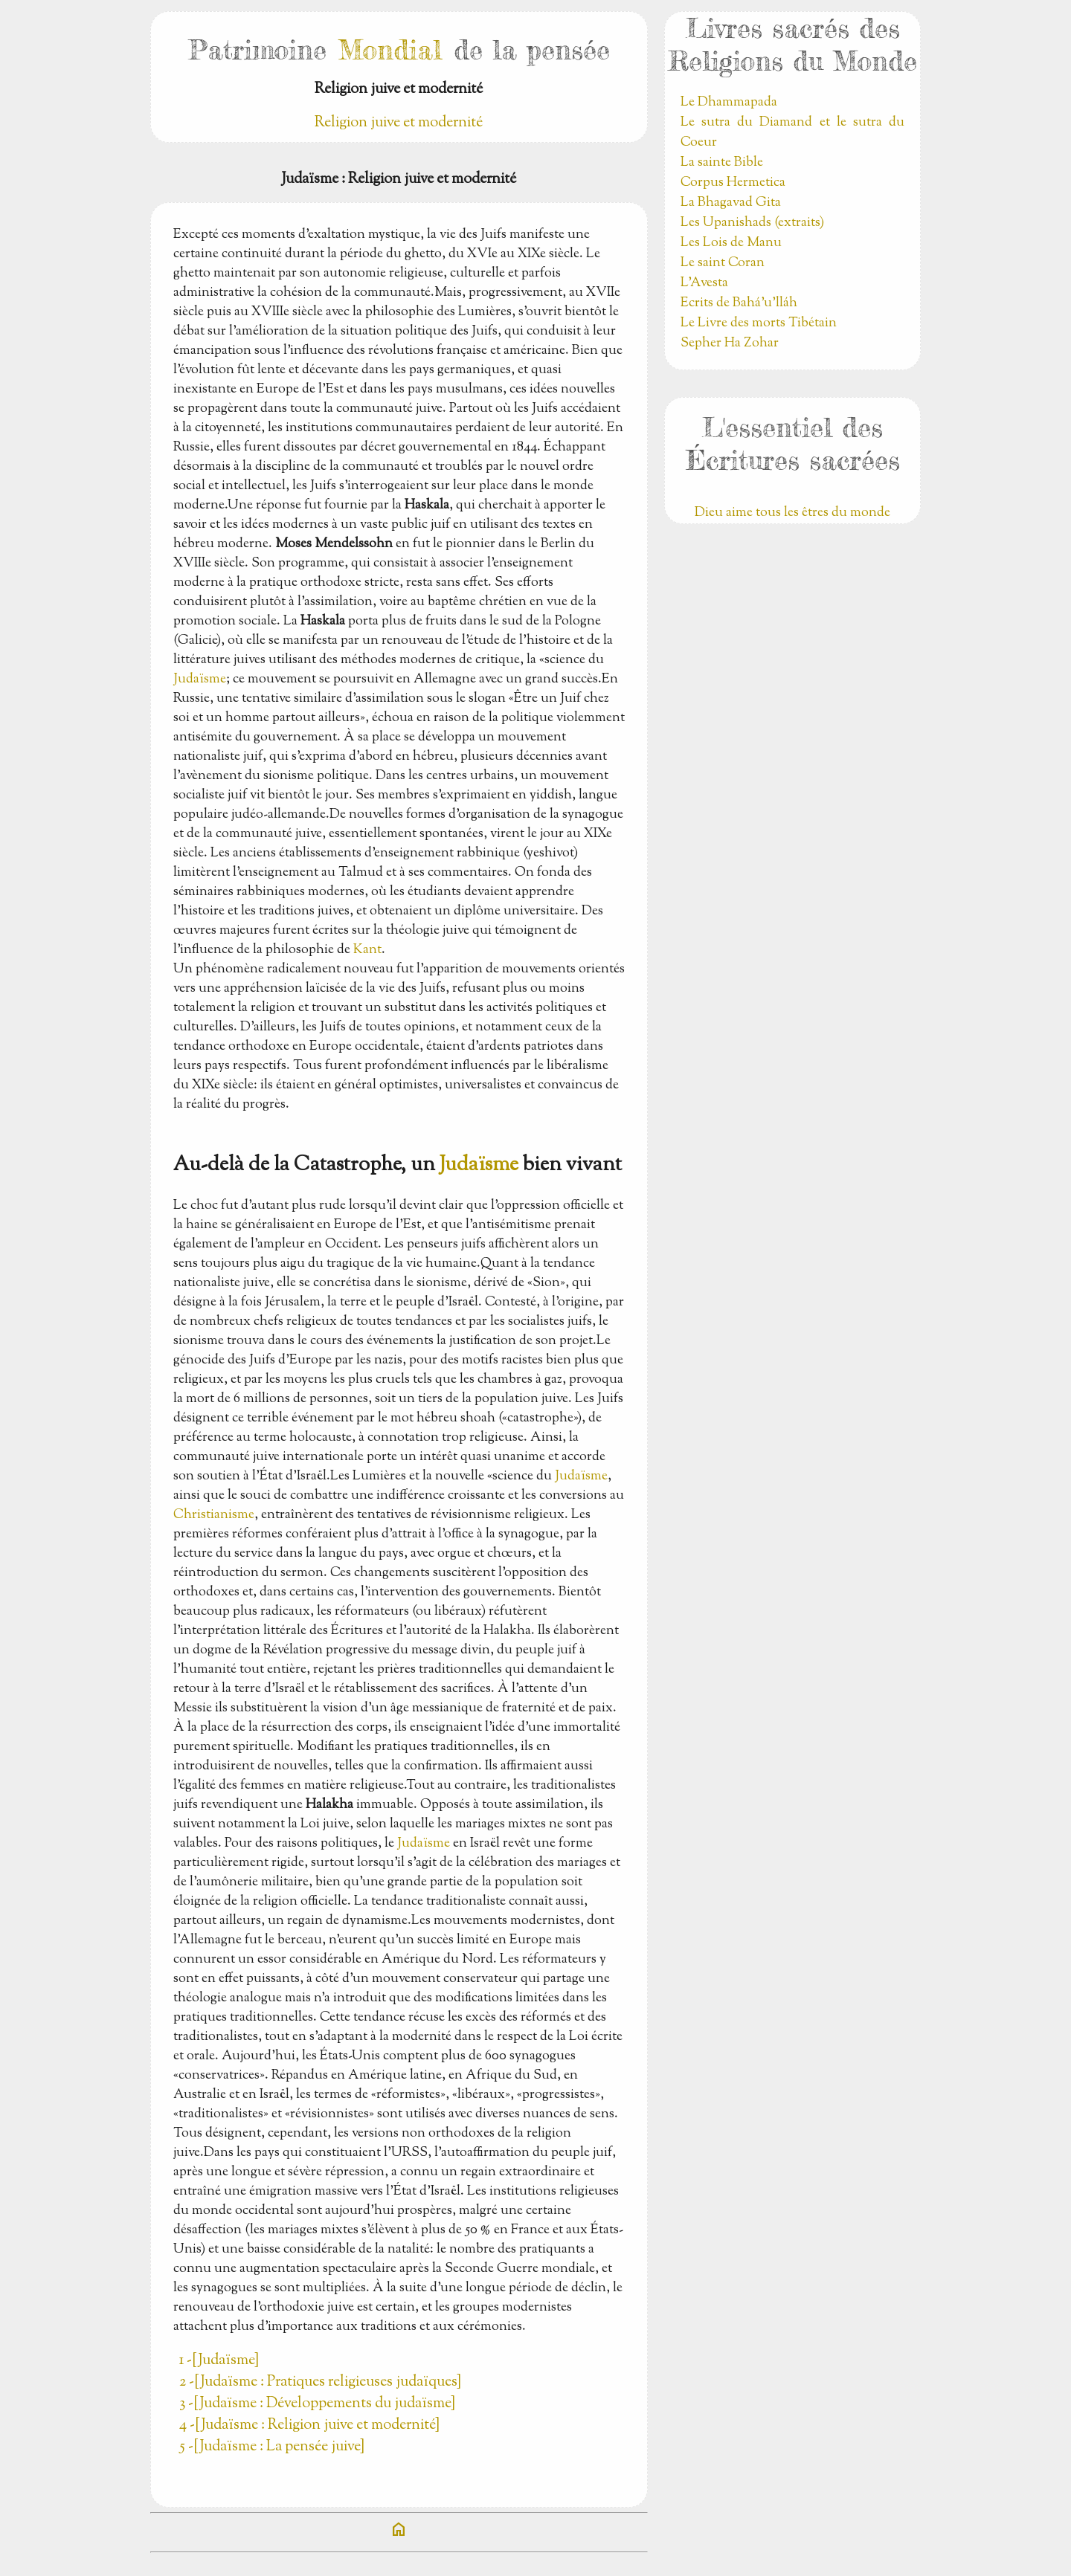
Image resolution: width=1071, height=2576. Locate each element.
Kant (367, 950)
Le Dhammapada (729, 102)
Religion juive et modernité (399, 123)
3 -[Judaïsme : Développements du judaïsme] (317, 2404)
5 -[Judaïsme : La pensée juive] (271, 2447)
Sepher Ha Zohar (730, 343)
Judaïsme (199, 679)
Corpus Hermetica (733, 183)
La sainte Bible (722, 162)
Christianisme (213, 1515)
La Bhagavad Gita (731, 203)
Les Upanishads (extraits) (752, 223)
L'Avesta (704, 283)
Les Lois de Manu (731, 243)
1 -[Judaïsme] (219, 2361)
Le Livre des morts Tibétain (759, 323)
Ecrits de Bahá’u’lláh (739, 303)
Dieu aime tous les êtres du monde (792, 513)
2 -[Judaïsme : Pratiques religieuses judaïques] (320, 2382)
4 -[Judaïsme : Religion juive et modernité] (309, 2425)
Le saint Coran (723, 263)
